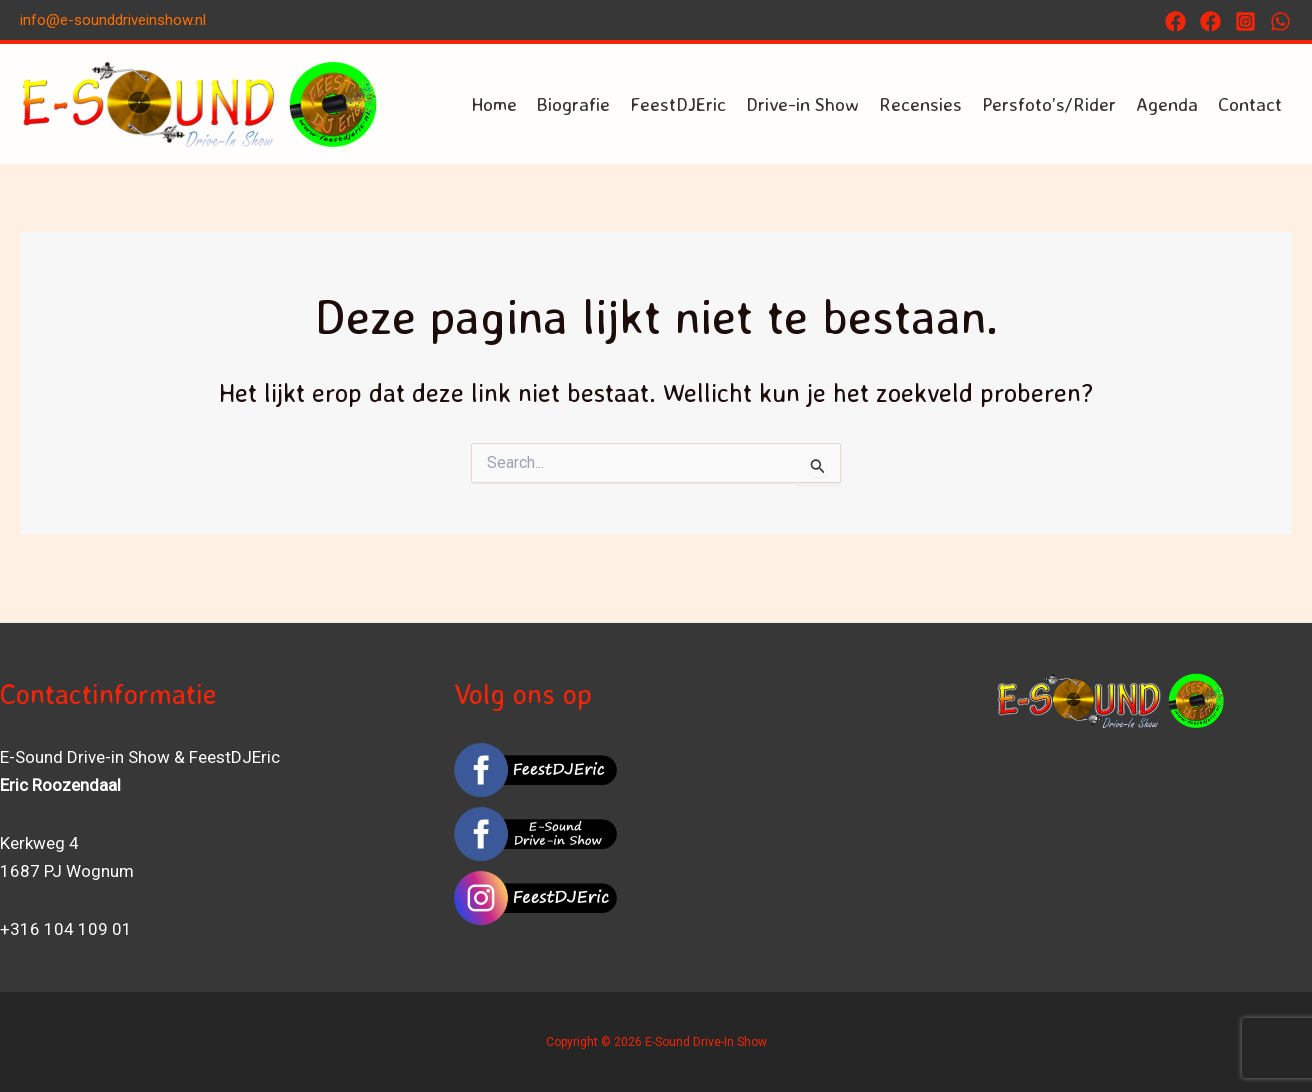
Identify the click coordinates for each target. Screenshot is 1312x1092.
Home (494, 104)
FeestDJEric (678, 104)
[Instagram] (1245, 21)
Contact (1250, 104)
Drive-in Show (802, 104)
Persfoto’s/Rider (1049, 104)
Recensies (920, 104)
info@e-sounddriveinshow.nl (113, 20)
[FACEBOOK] (1210, 21)
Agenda (1167, 104)
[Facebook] (1175, 21)
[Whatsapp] (1280, 21)
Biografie (573, 104)
